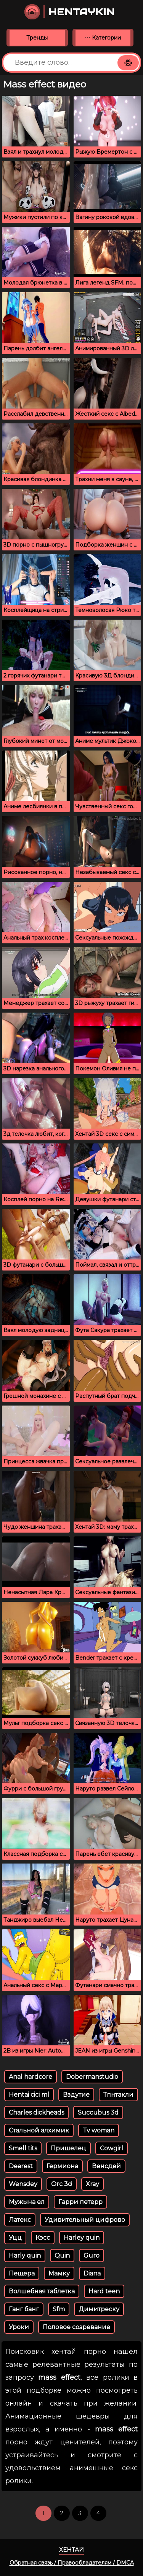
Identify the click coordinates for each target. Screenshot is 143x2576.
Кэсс (42, 2237)
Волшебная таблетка (42, 2291)
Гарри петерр (80, 2202)
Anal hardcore (30, 2076)
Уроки (19, 2327)
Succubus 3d (98, 2112)
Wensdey (23, 2184)
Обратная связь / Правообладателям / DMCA (72, 2562)
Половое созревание (76, 2327)
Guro (92, 2255)
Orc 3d (61, 2184)
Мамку (59, 2273)
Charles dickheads (36, 2112)
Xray (92, 2184)
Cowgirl (111, 2148)
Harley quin (82, 2237)
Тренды (37, 37)
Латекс (20, 2219)
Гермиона (62, 2166)
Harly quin (25, 2255)
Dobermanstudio (92, 2076)
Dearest (21, 2166)
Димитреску (99, 2309)
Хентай (71, 2549)
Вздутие (76, 2094)
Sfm (59, 2309)
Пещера (22, 2273)
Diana (92, 2273)
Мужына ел (27, 2202)
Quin (62, 2255)
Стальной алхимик (39, 2130)
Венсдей (106, 2166)
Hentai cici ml (29, 2094)
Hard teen (104, 2291)
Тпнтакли (118, 2094)
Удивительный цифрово (85, 2219)
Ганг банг (24, 2309)
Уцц (15, 2237)
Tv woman (98, 2130)
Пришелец (68, 2148)
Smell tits (23, 2148)
